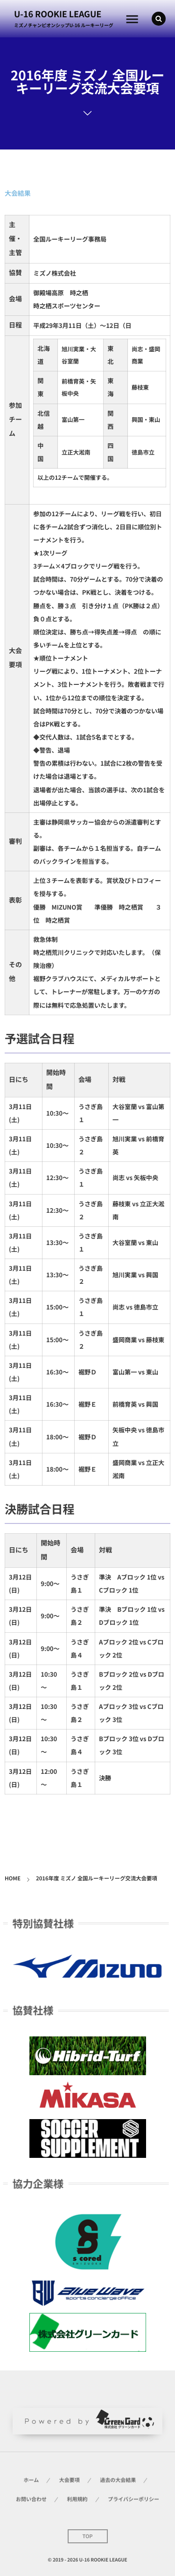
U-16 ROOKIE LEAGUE (57, 14)
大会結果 (18, 193)
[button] (159, 19)
